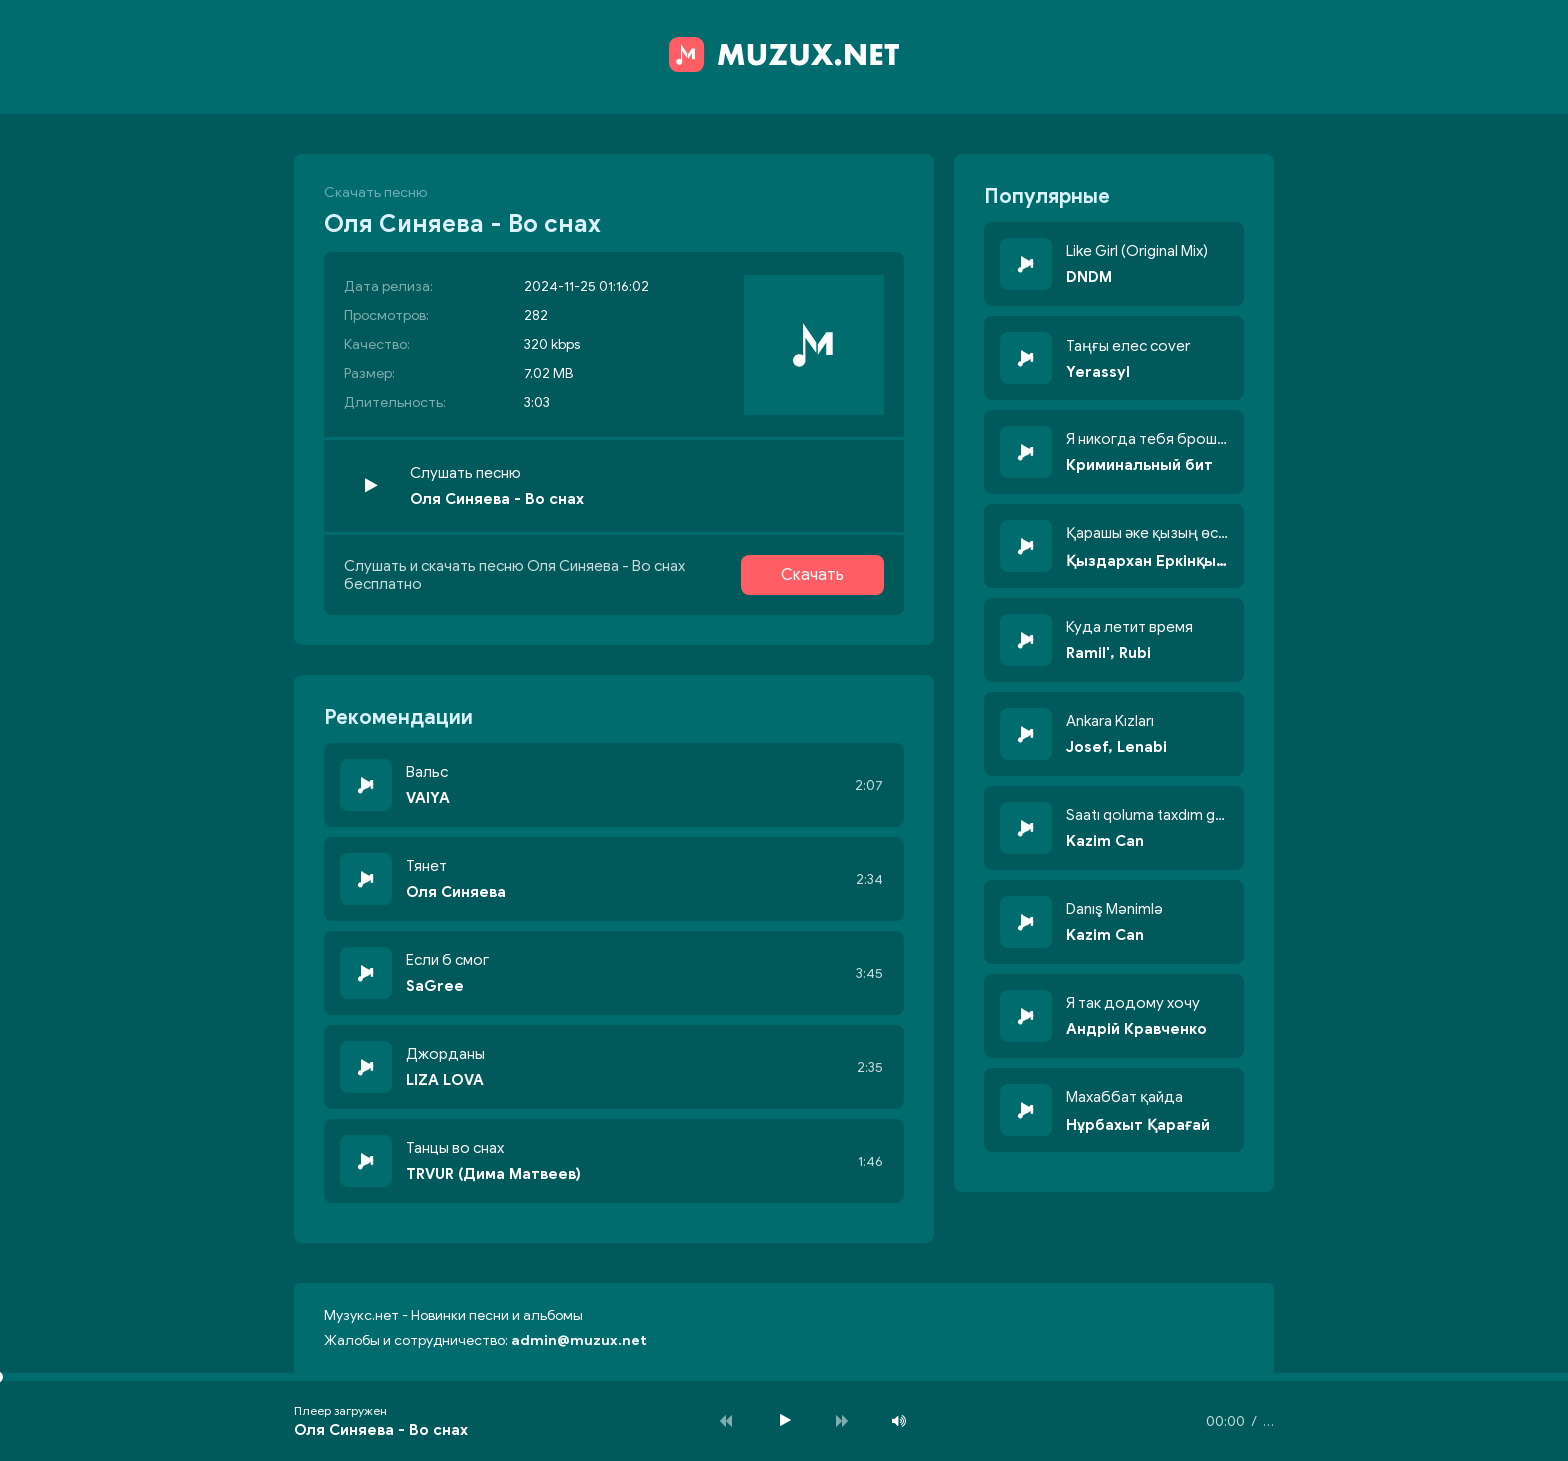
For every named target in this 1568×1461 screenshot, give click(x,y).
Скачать (812, 575)
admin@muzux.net (579, 1340)
